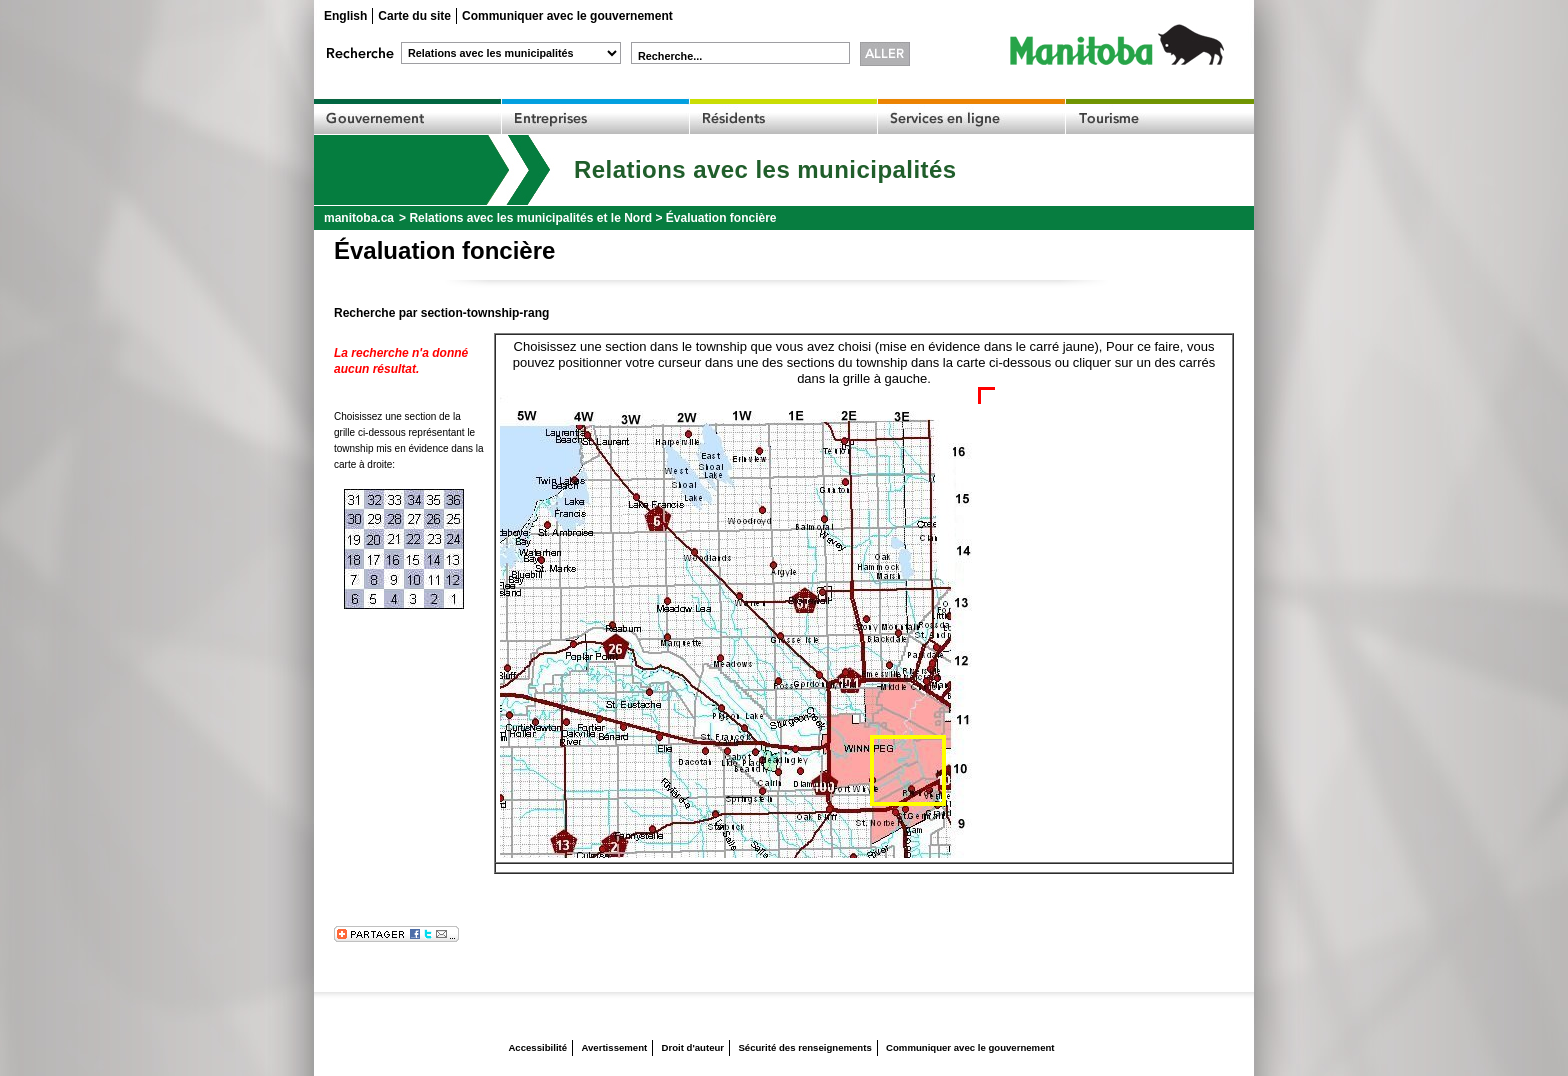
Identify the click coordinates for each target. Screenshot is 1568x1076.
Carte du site (414, 16)
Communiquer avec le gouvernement (567, 16)
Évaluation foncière (721, 218)
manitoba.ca (359, 218)
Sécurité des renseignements (804, 1047)
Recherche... (670, 56)
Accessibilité (537, 1047)
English (345, 16)
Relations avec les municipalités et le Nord (530, 218)
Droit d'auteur (693, 1047)
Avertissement (614, 1047)
